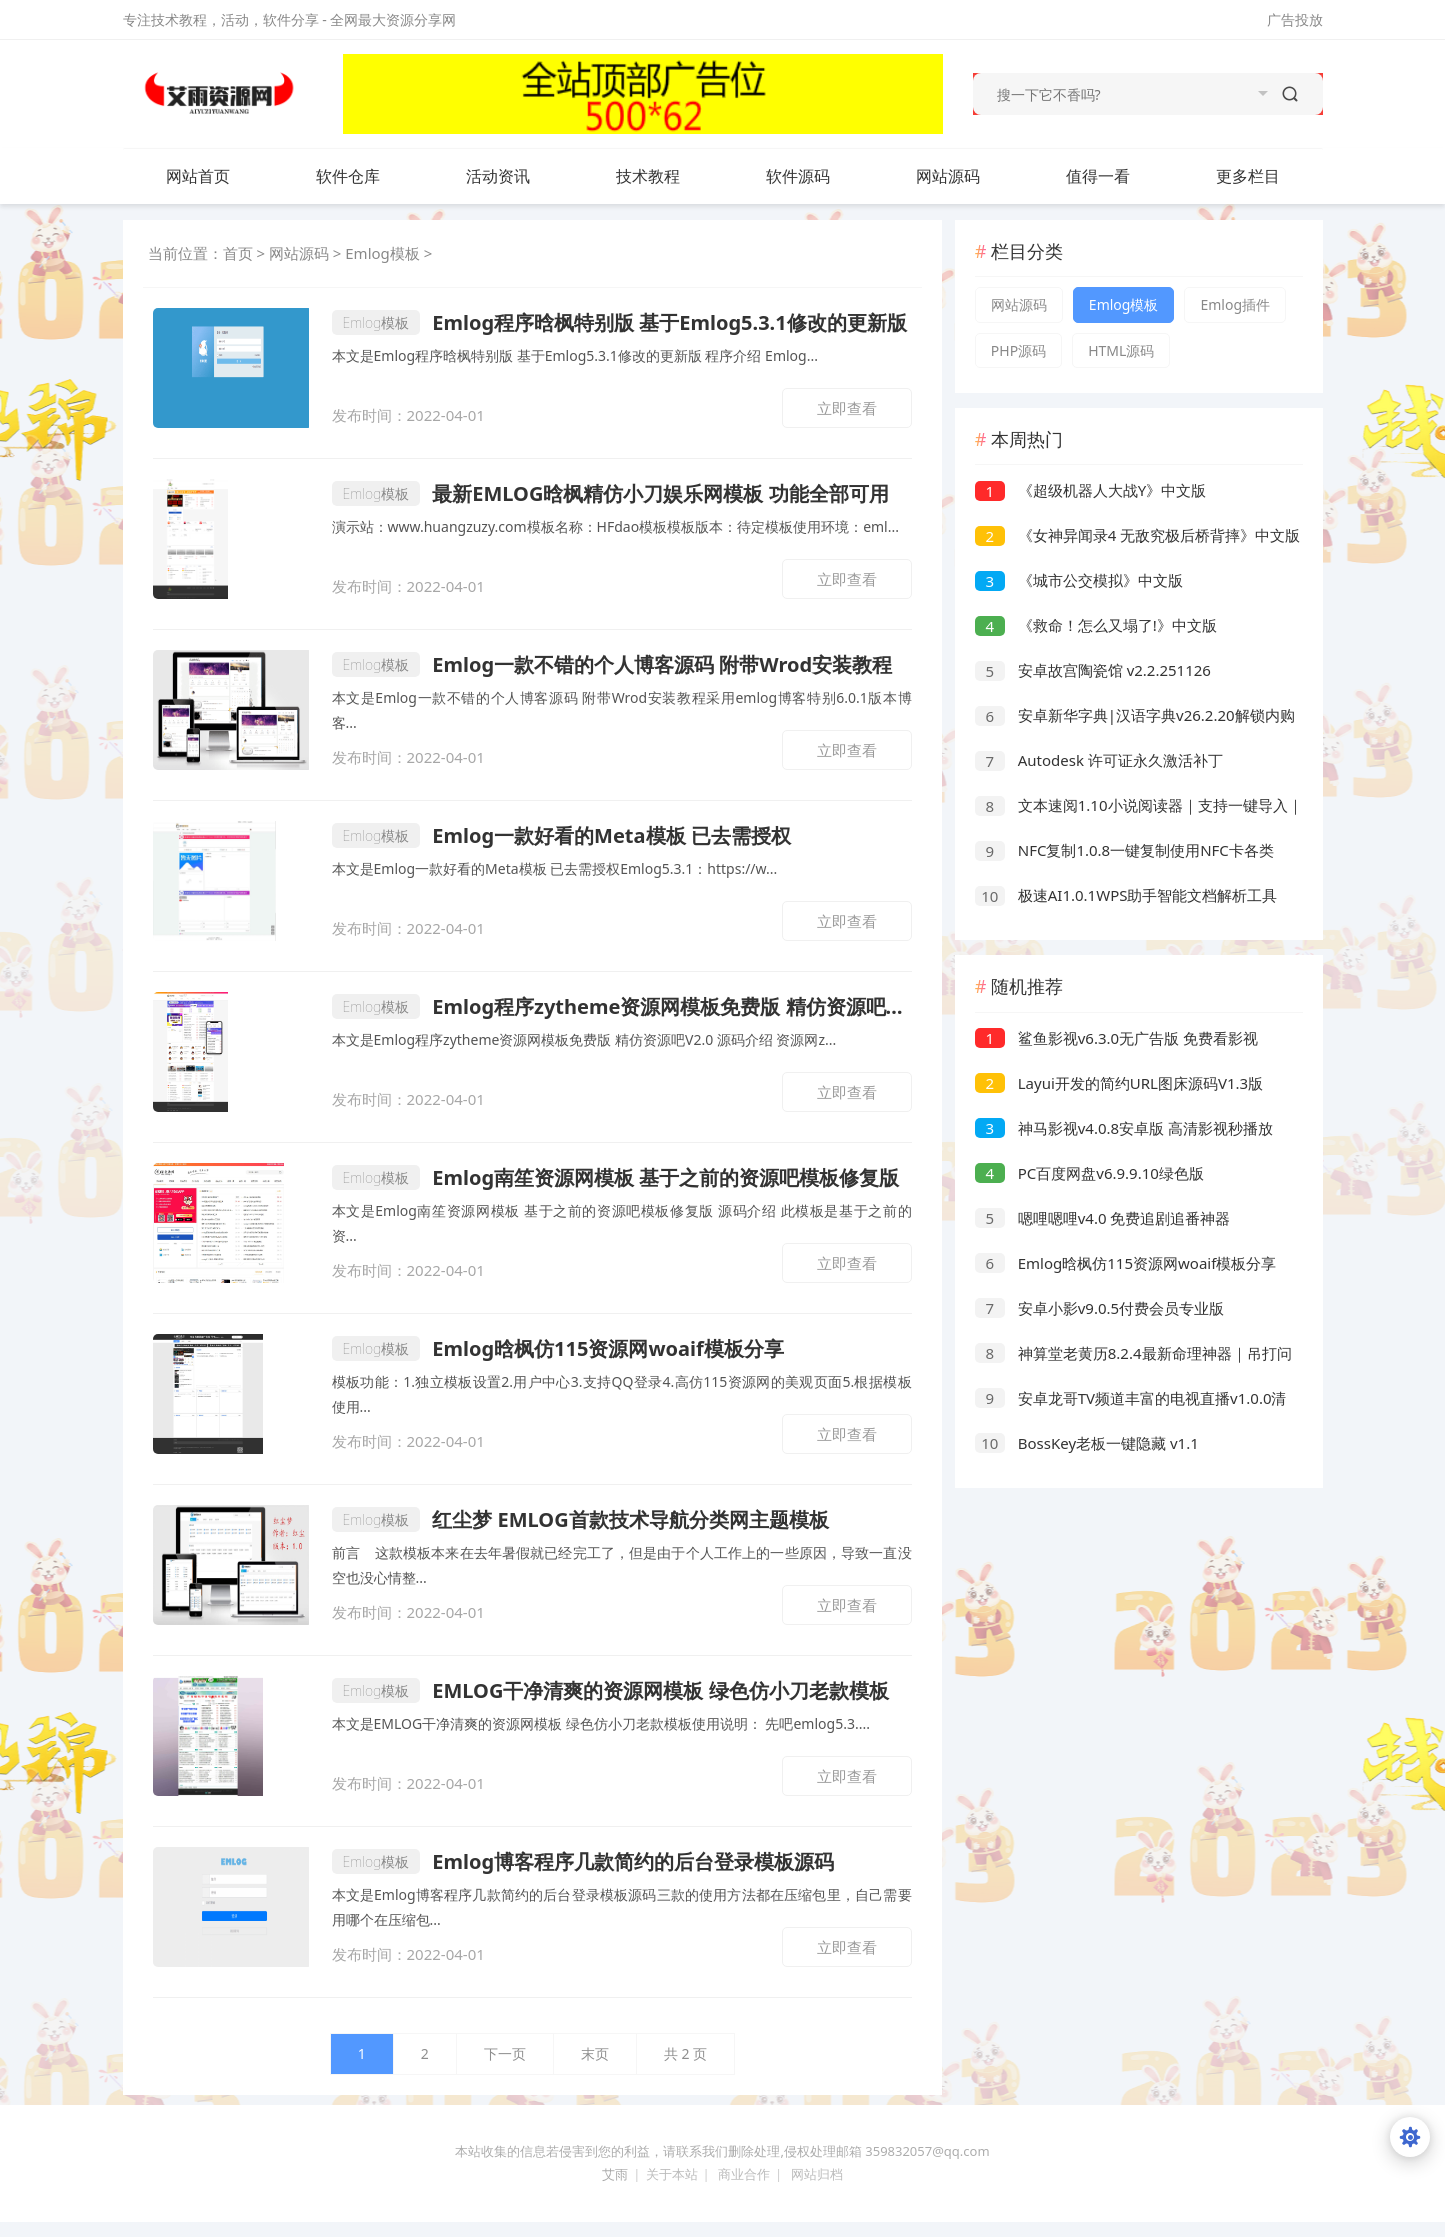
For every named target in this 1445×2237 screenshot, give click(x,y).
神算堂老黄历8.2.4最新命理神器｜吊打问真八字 (1133, 1355)
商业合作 (744, 2174)
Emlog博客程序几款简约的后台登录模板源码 (583, 1861)
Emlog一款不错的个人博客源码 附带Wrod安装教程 (612, 664)
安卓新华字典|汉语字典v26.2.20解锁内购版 (1135, 717)
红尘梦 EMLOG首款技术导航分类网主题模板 (580, 1519)
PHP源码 (1018, 350)
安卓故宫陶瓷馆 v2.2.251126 (1093, 670)
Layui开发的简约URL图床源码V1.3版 (1119, 1083)
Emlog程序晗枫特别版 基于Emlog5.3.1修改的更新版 (619, 322)
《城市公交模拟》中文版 (1079, 580)
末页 (595, 2053)
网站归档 (817, 2174)
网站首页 (198, 176)
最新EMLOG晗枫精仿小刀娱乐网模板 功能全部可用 (610, 493)
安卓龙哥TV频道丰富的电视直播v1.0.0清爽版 (1131, 1400)
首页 (238, 253)
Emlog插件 (1235, 304)
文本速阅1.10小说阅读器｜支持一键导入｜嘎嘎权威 (1139, 807)
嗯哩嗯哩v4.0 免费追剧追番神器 (1103, 1218)
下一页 (505, 2053)
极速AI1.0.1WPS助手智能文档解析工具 (1126, 895)
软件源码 (818, 176)
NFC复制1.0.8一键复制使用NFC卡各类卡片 (1124, 852)
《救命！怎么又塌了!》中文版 (1096, 625)
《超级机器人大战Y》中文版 (1090, 490)
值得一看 (1118, 176)
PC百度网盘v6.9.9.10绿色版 (1089, 1173)
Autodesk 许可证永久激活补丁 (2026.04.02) (1099, 762)
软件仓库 (368, 176)
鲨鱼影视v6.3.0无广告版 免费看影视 (1116, 1038)
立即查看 (847, 408)
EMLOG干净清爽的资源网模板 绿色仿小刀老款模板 (610, 1690)
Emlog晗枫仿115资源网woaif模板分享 (558, 1348)
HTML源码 (1121, 350)
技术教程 (668, 176)
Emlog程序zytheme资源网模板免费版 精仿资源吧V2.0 (622, 1006)
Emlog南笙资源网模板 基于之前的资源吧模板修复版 (616, 1177)
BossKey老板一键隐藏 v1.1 (1087, 1443)
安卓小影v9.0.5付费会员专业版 (1099, 1308)
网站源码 (968, 176)
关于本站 (672, 2174)
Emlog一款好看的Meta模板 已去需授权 (561, 835)
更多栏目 (1268, 176)
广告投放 (1295, 19)
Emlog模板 (382, 253)
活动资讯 (518, 176)
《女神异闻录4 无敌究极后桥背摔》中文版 (1137, 535)
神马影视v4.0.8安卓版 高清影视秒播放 (1124, 1128)
